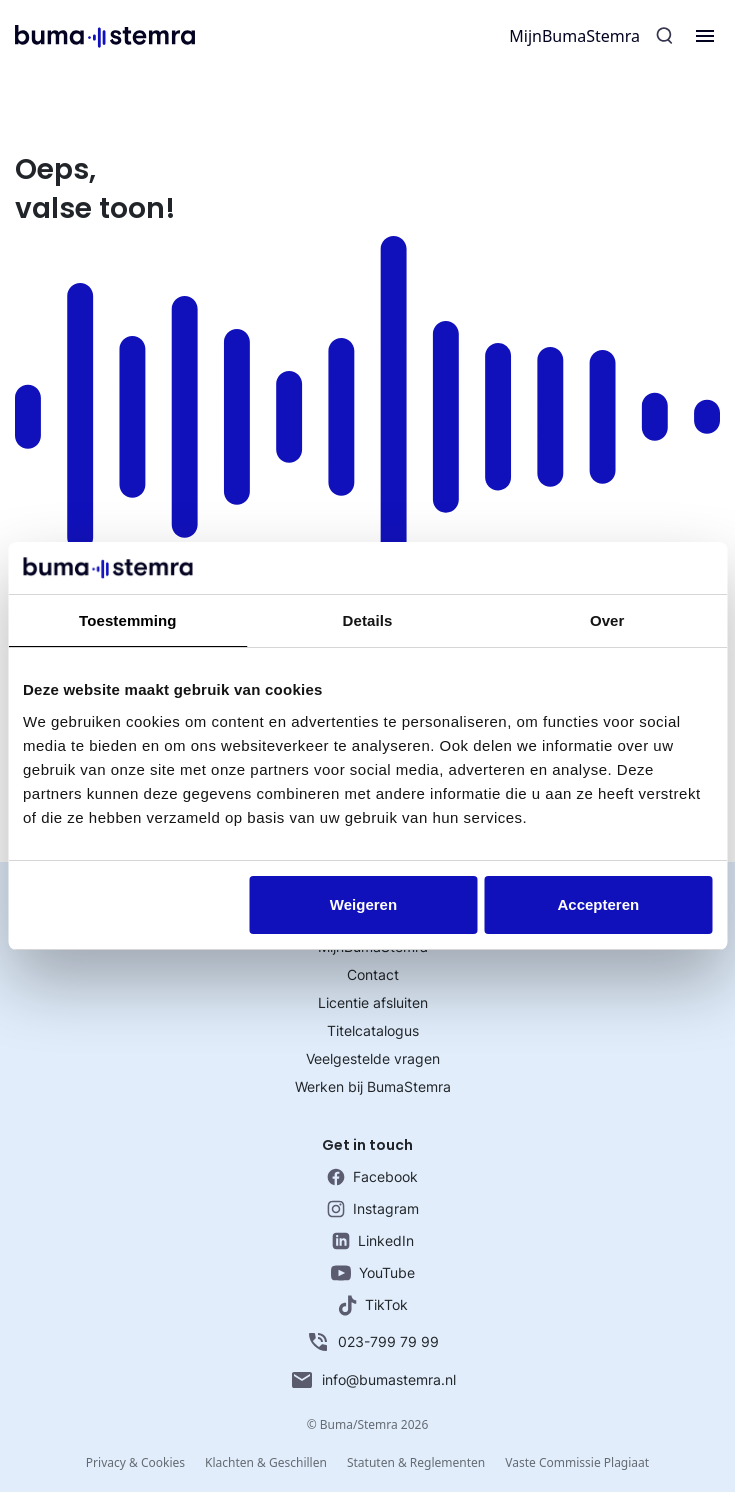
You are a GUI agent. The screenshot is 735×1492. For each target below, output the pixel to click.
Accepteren (598, 904)
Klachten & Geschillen (266, 1462)
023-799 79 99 (372, 1342)
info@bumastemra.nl (373, 1380)
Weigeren (363, 904)
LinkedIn (373, 1241)
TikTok (373, 1305)
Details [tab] (368, 620)
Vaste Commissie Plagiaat (577, 1462)
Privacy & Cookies (135, 1462)
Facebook (372, 1177)
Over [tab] (607, 620)
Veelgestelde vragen (373, 1058)
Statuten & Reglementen (416, 1462)
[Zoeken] (665, 36)
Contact (373, 974)
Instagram (373, 1209)
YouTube (373, 1272)
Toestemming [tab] (128, 620)
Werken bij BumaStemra (373, 1086)
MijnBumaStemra (574, 36)
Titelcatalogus (373, 1030)
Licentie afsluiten (373, 1002)
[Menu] (705, 36)
